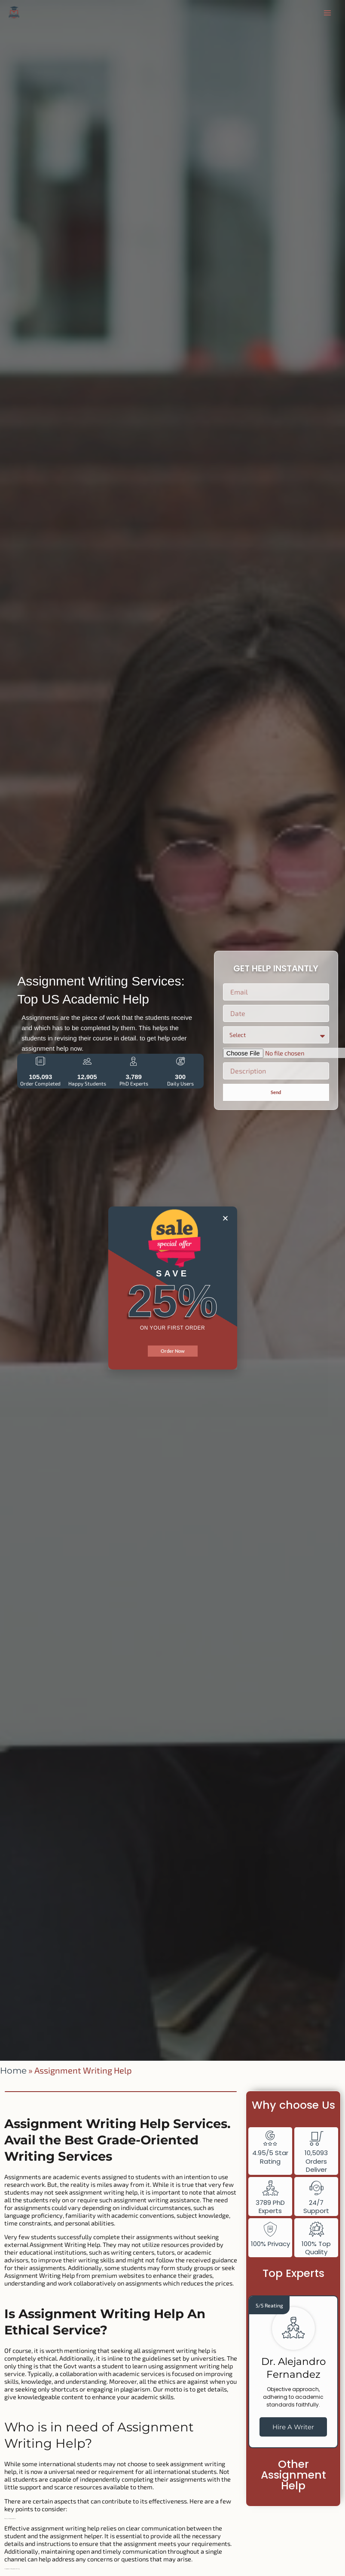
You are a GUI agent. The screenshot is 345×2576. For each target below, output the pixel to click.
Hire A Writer (293, 2427)
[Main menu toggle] (327, 13)
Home (13, 2070)
